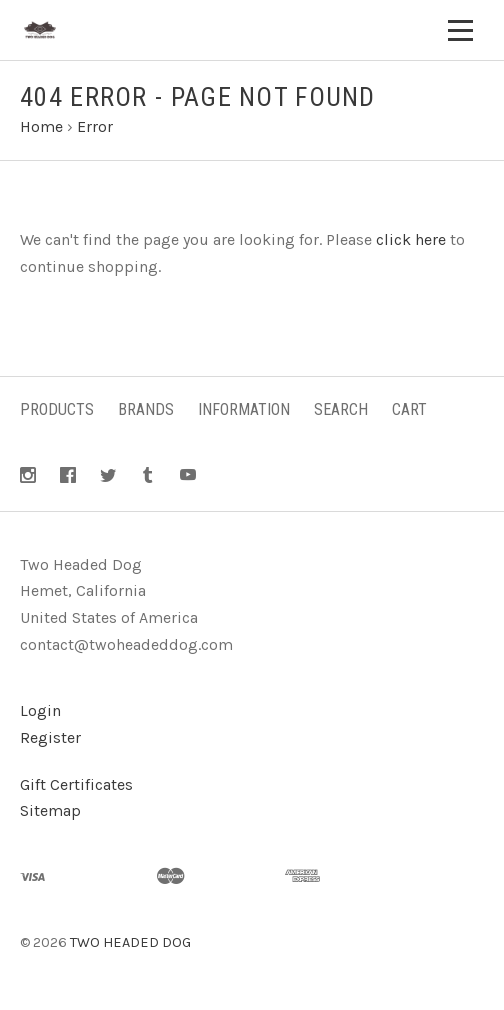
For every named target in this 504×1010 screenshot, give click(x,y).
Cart (409, 409)
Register (50, 737)
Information (244, 409)
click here (411, 239)
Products (57, 409)
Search (341, 409)
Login (40, 710)
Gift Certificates (76, 784)
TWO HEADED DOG (130, 942)
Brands (146, 409)
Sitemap (50, 810)
